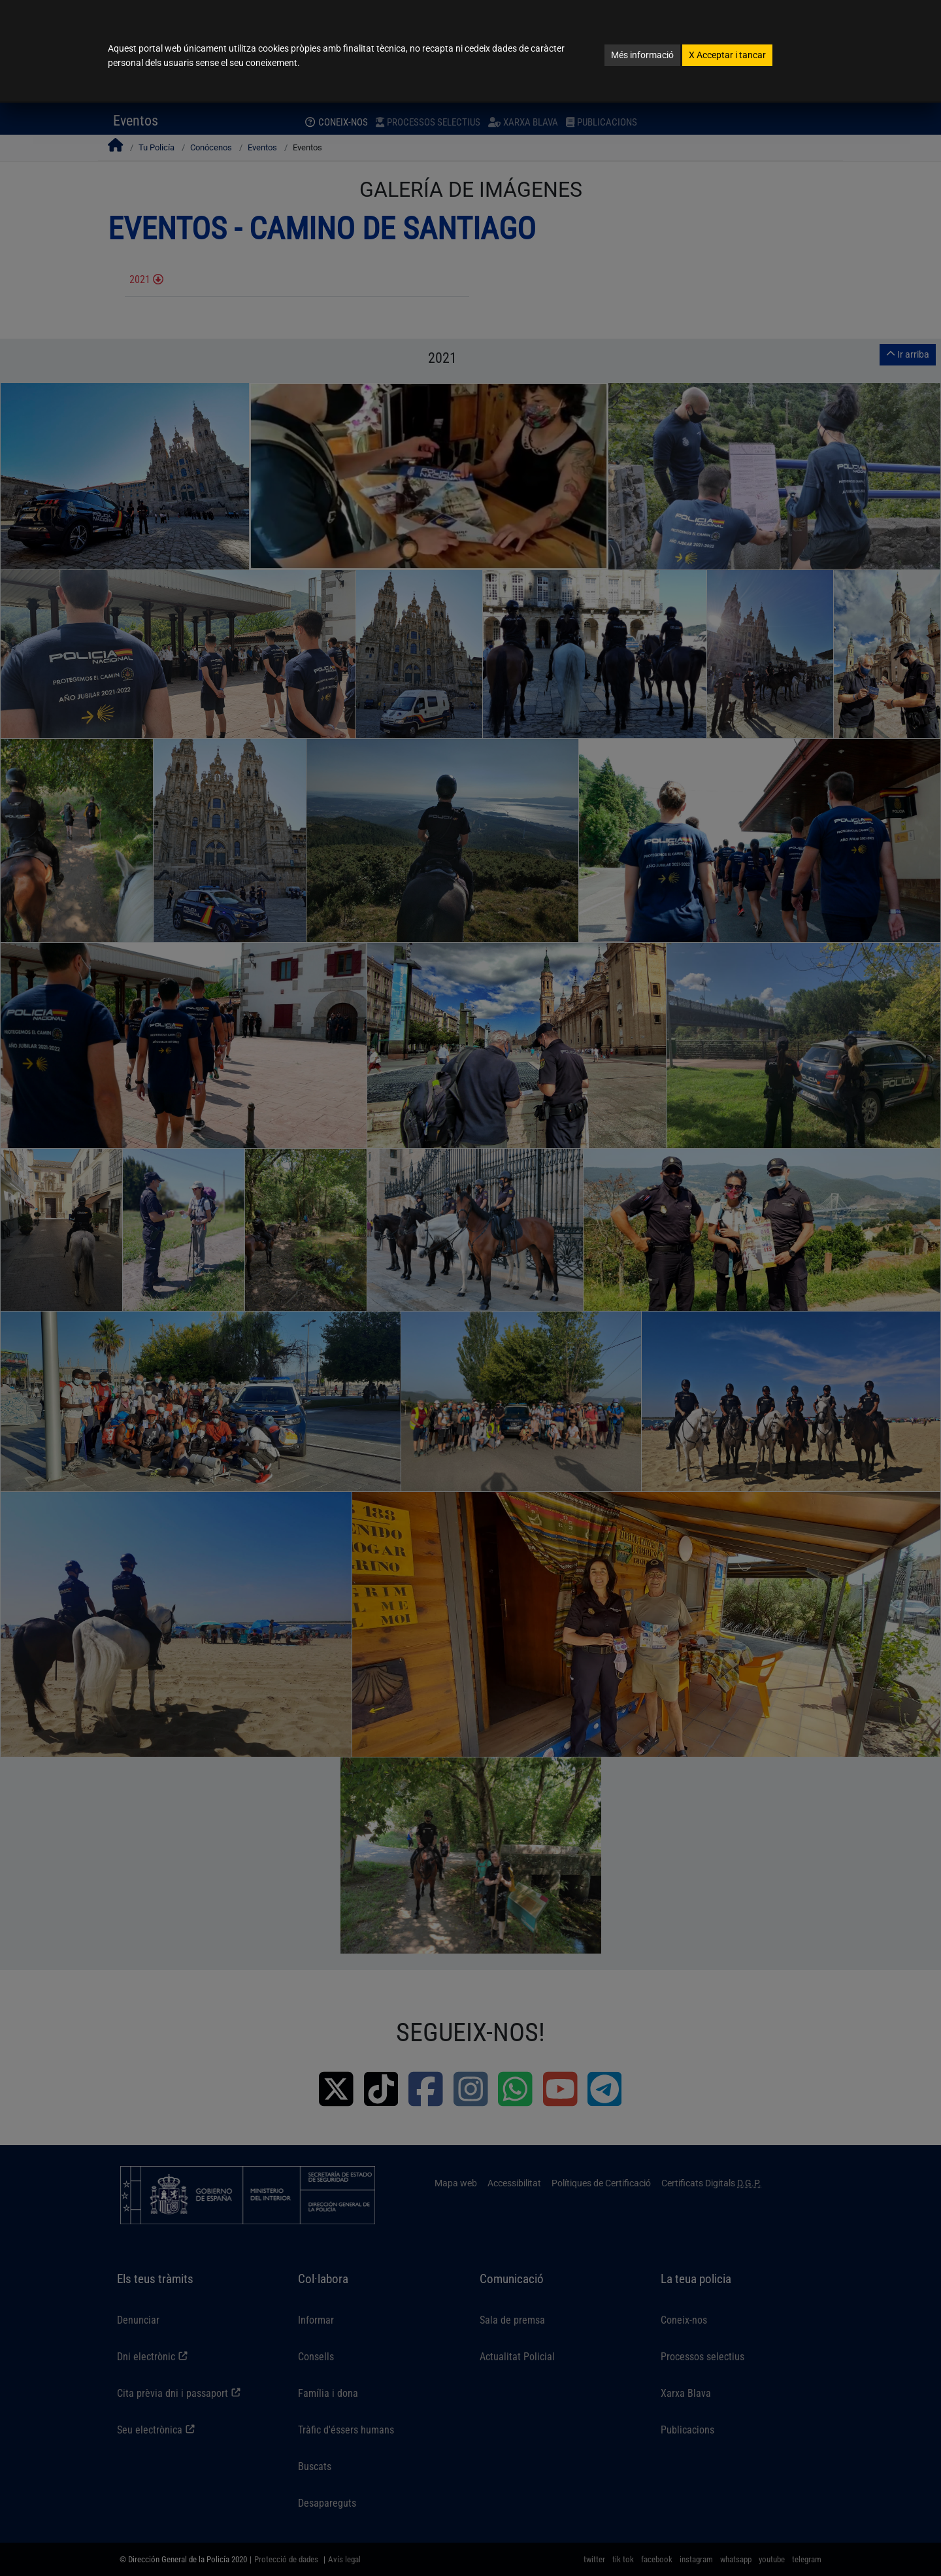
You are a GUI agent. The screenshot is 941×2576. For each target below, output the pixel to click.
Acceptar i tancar (727, 55)
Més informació (642, 55)
